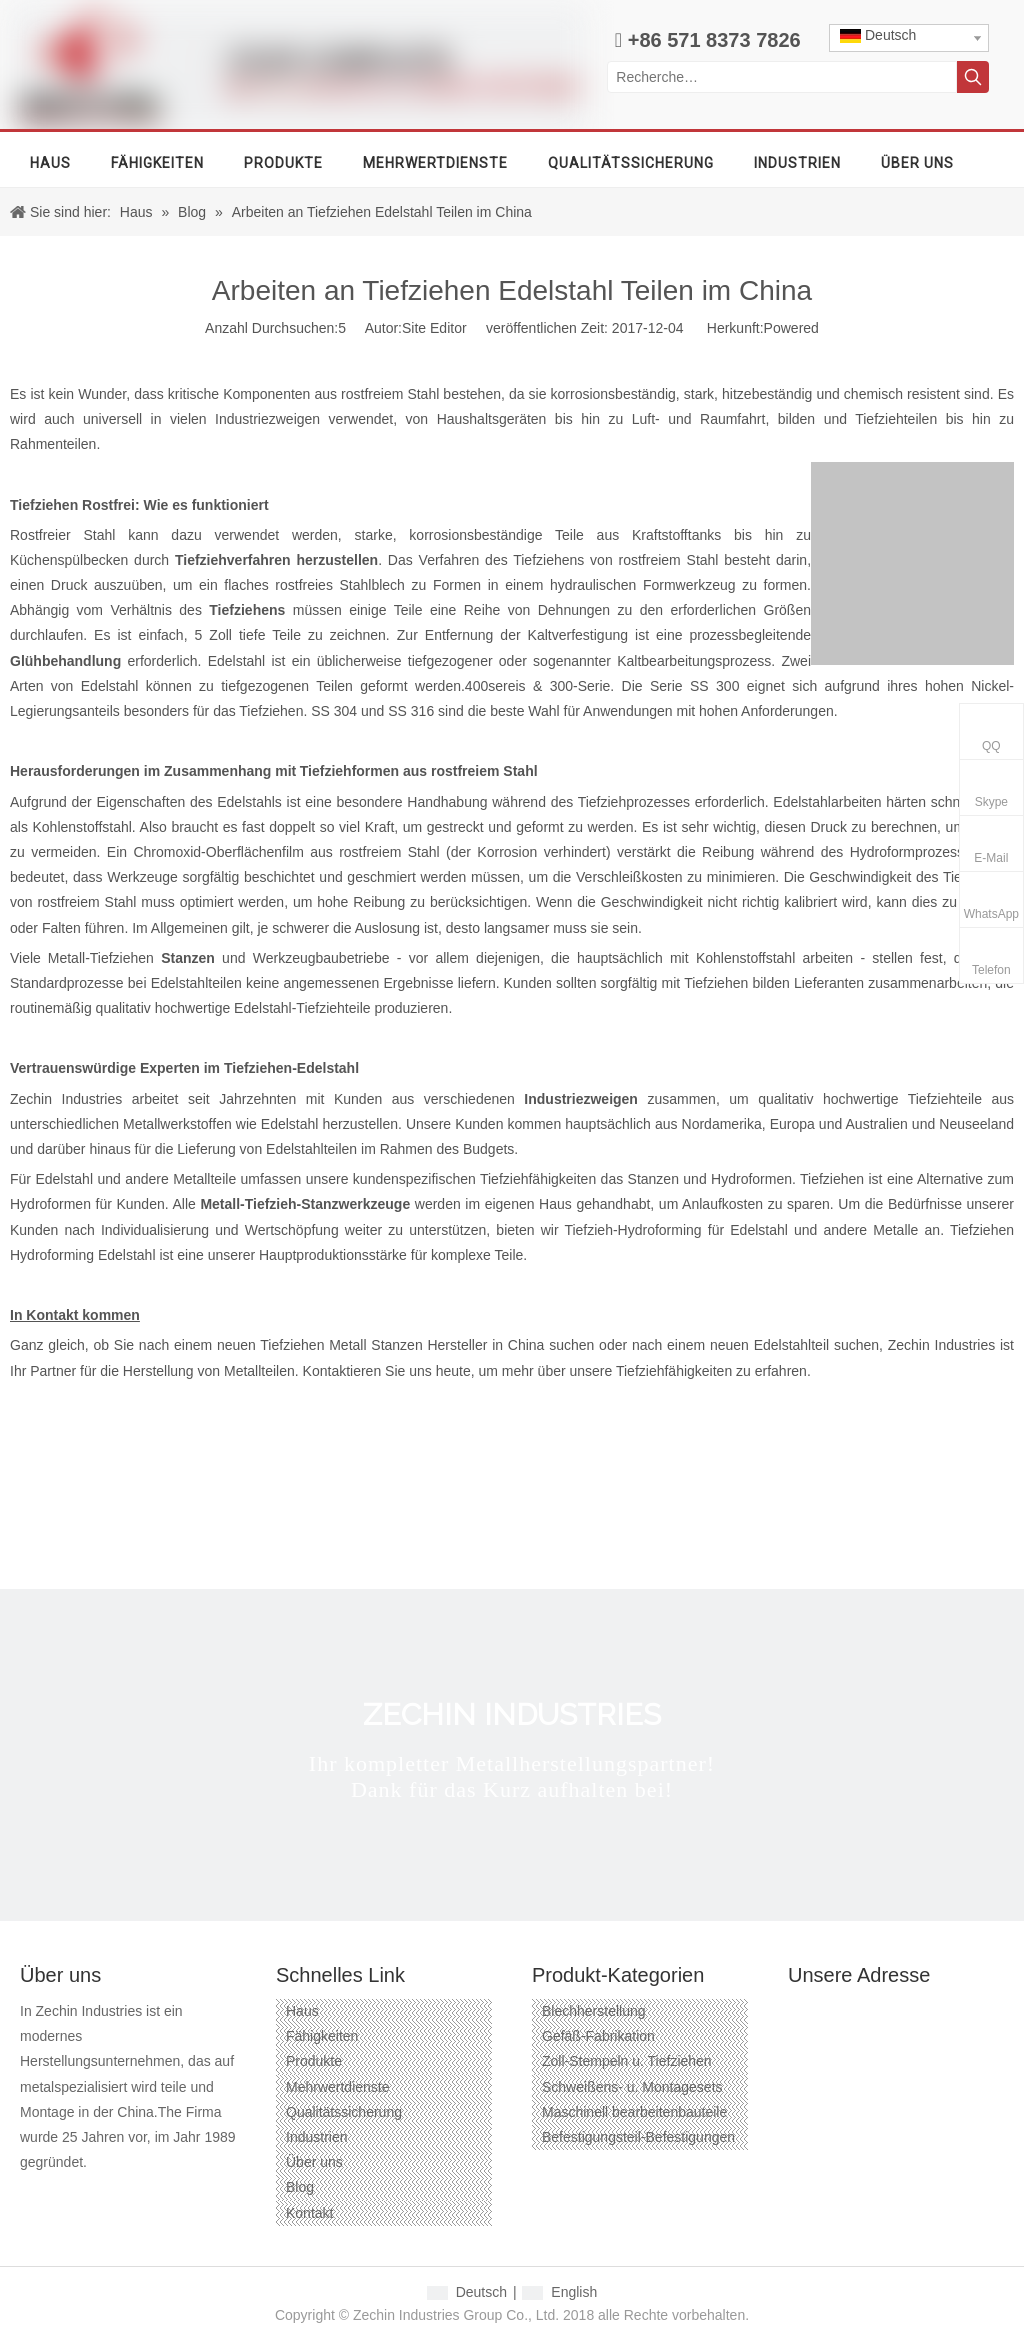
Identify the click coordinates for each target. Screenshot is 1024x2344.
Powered (791, 328)
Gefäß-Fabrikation (598, 2036)
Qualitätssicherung (344, 2112)
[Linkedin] (105, 2194)
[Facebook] (33, 2194)
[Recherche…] (782, 77)
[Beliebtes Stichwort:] (973, 77)
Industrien (316, 2137)
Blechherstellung (594, 2011)
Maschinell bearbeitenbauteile (634, 2112)
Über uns (314, 2162)
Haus (302, 2011)
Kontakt (309, 2213)
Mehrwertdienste (338, 2087)
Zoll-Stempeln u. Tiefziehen (627, 2061)
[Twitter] (141, 2194)
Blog (300, 2187)
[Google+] (69, 2194)
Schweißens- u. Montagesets (632, 2087)
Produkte (314, 2061)
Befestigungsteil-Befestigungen (638, 2137)
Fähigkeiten (322, 2036)
